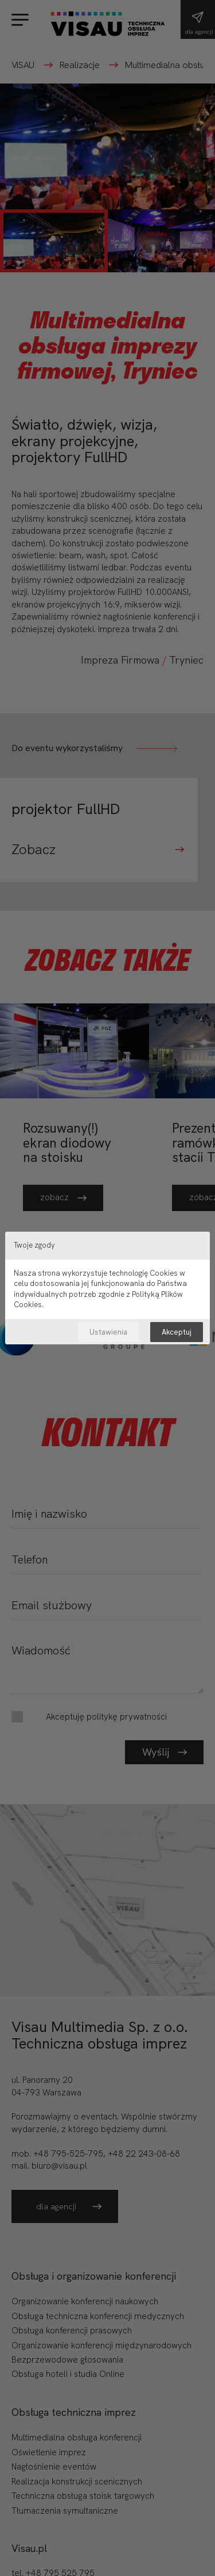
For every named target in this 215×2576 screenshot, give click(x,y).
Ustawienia (108, 1332)
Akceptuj (176, 1332)
